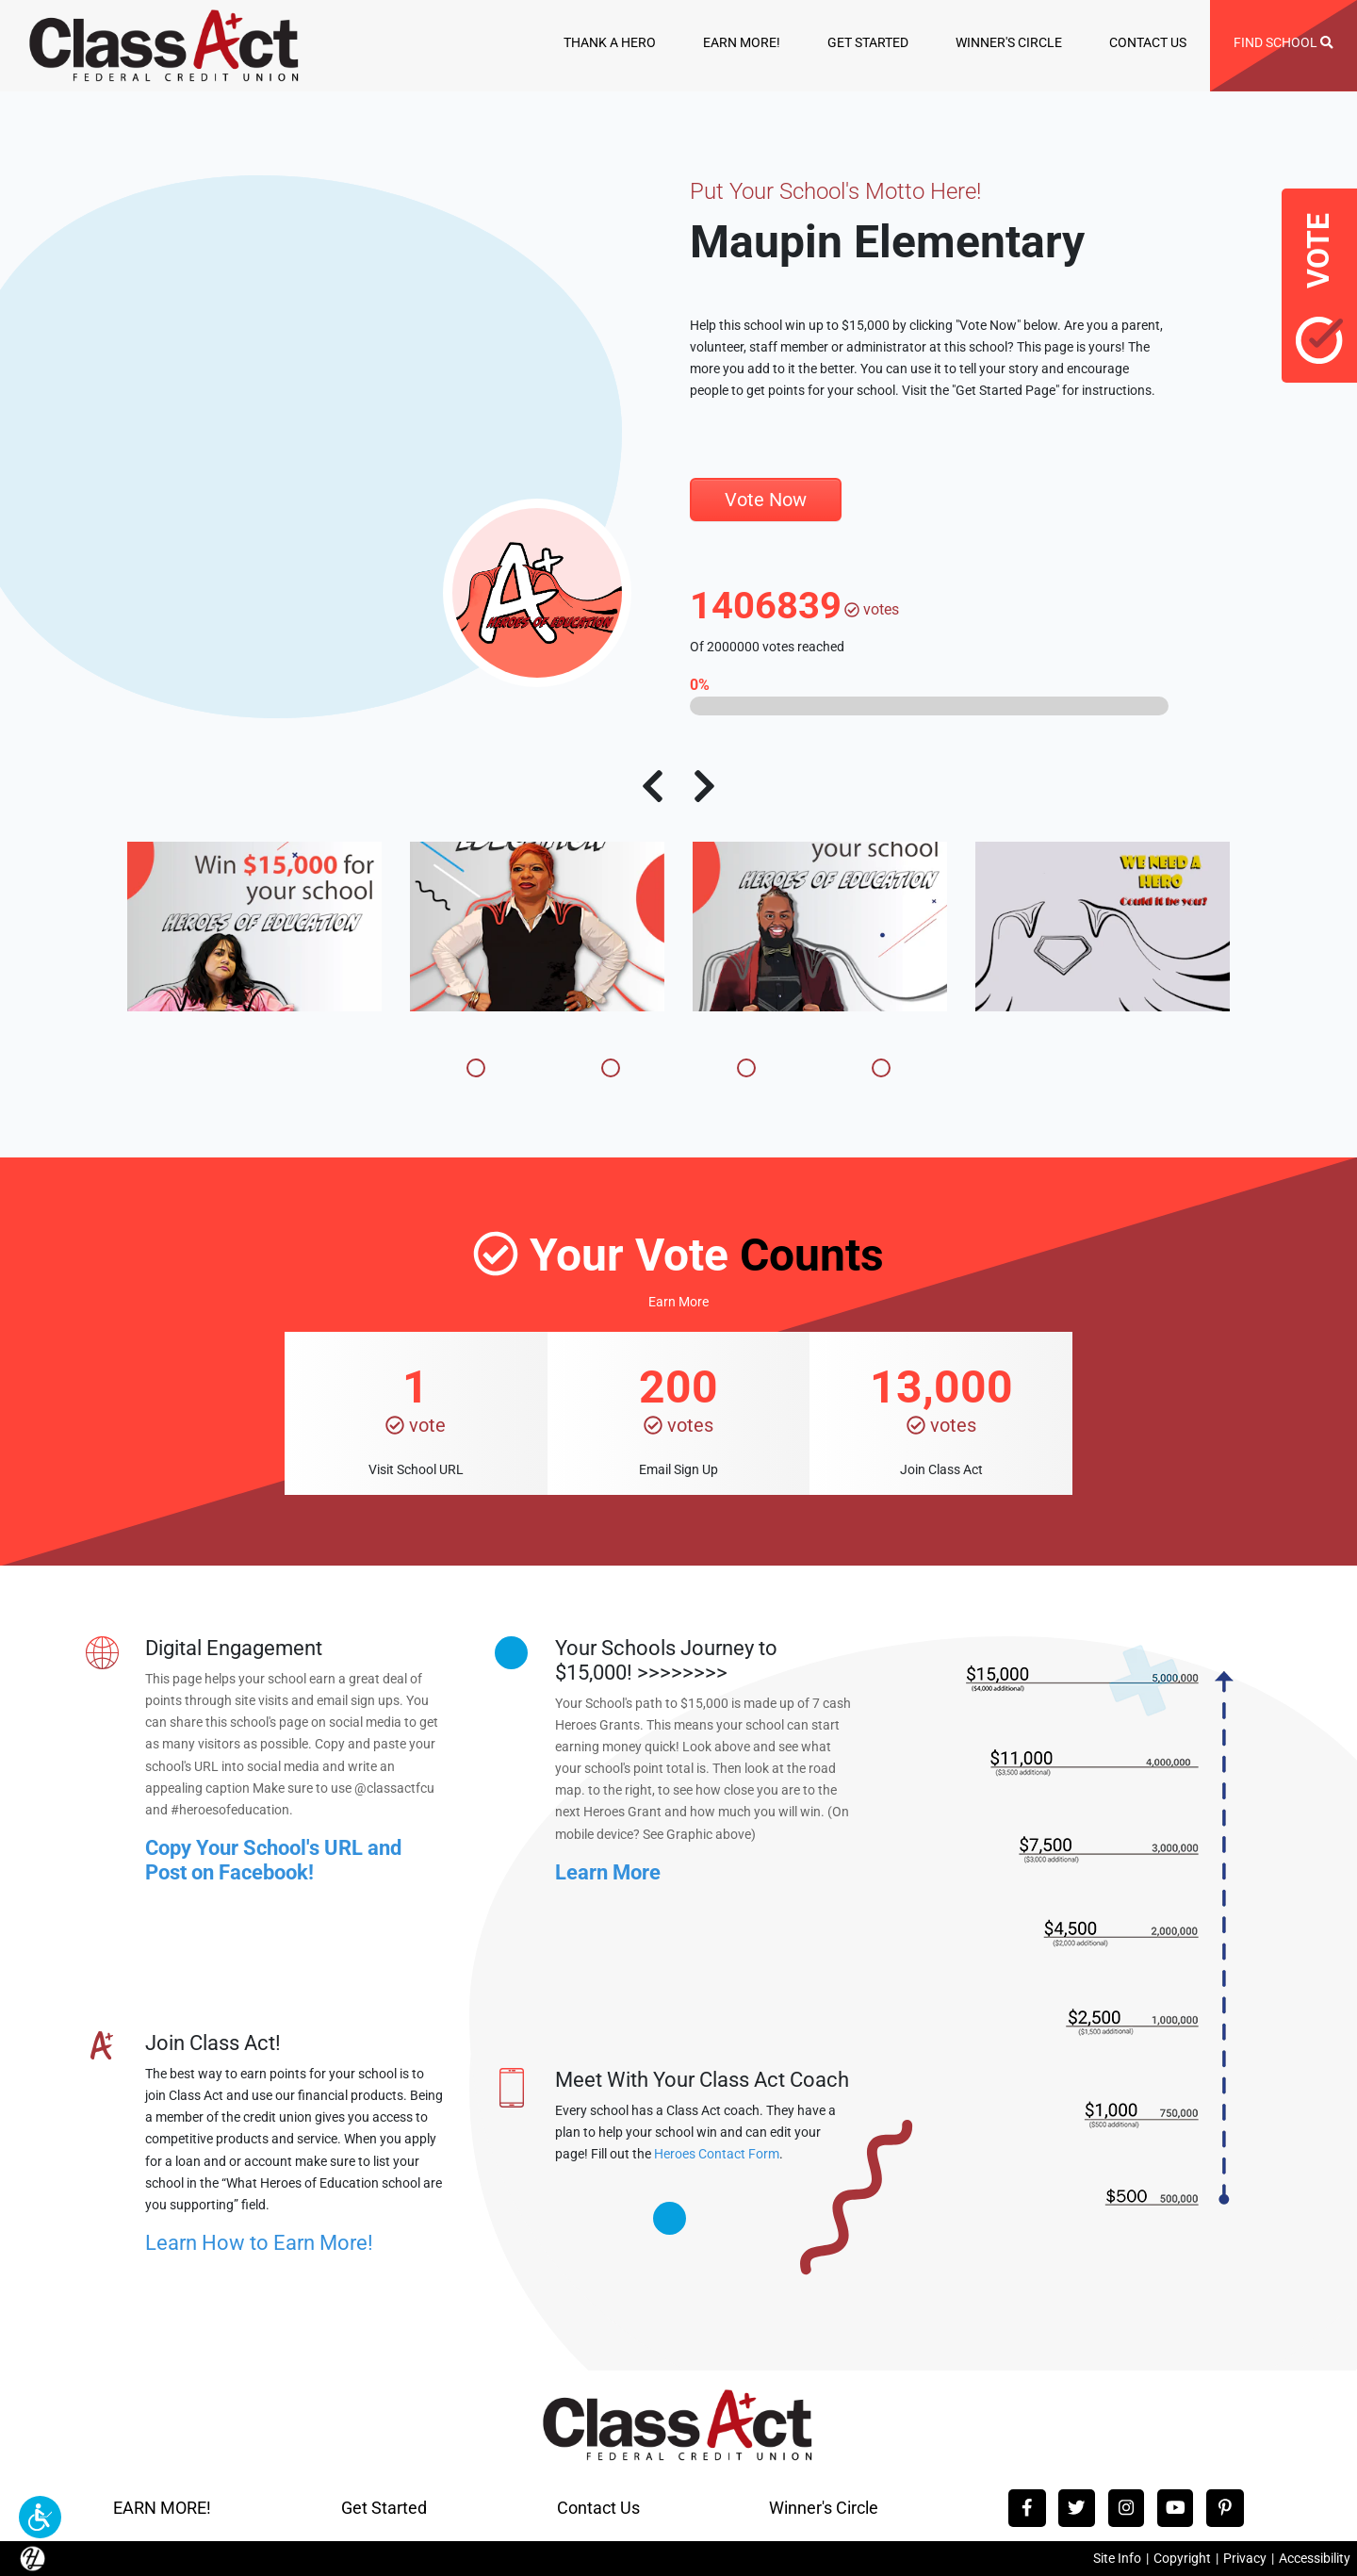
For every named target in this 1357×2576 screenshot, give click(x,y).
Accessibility (1314, 2559)
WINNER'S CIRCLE (1009, 42)
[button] (40, 2517)
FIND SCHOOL (1283, 42)
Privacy (1245, 2559)
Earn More (678, 1302)
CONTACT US (1147, 42)
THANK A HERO (610, 42)
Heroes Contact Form (716, 2154)
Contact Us (598, 2508)
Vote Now (766, 499)
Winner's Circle (823, 2508)
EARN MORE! (741, 42)
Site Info (1117, 2559)
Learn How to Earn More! (259, 2243)
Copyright (1182, 2559)
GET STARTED (867, 42)
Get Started (384, 2508)
